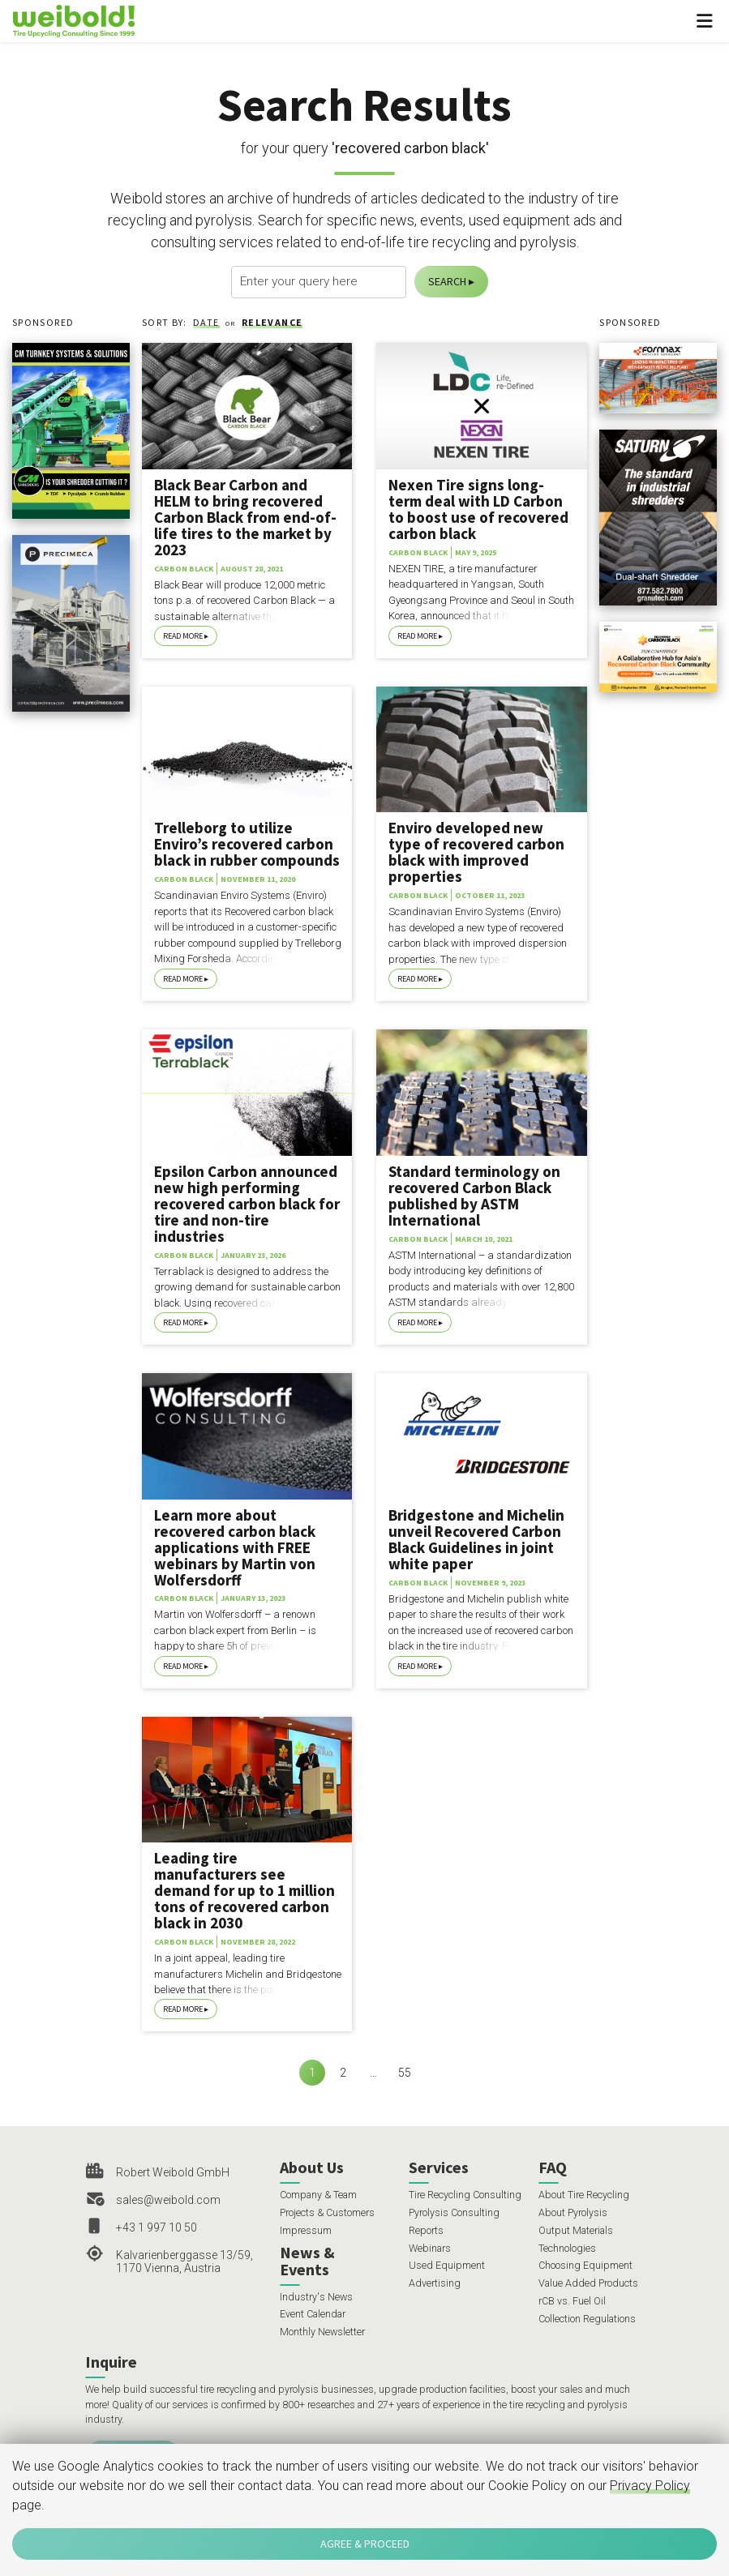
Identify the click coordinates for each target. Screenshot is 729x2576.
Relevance (272, 322)
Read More (183, 636)
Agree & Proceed (365, 2543)
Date (206, 322)
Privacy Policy (650, 2485)
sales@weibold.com (168, 2199)
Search (447, 281)
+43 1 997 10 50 (156, 2227)
